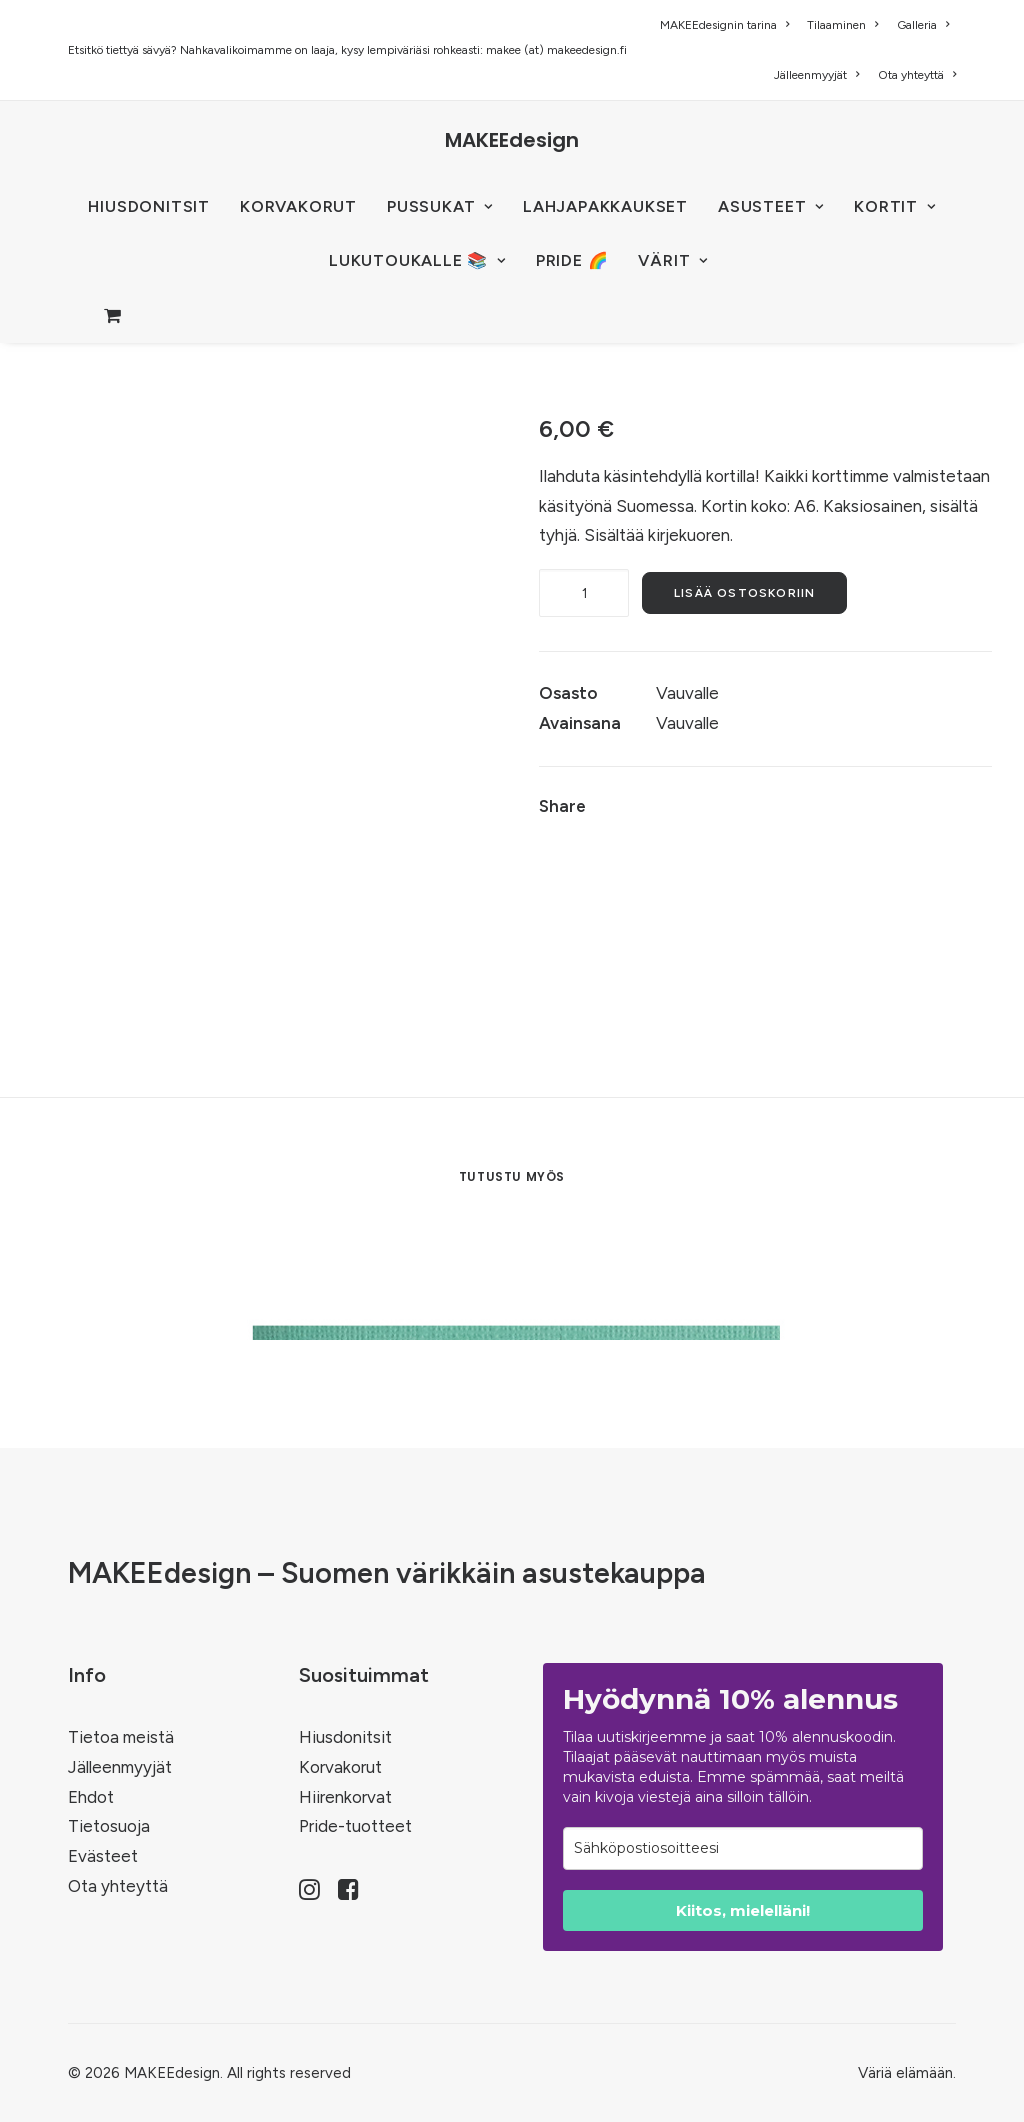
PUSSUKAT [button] (440, 206)
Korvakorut (340, 1767)
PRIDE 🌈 (572, 260)
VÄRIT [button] (673, 260)
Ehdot (91, 1797)
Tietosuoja (109, 1826)
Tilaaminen (842, 25)
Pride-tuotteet (355, 1826)
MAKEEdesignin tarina (724, 25)
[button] (309, 1894)
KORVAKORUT (298, 206)
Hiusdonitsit (345, 1737)
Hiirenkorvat (345, 1797)
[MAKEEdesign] (512, 140)
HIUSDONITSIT (149, 206)
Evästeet (103, 1856)
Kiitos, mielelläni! (743, 1910)
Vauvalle (687, 693)
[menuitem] (728, 25)
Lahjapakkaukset (605, 206)
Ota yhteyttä (917, 75)
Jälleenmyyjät (816, 75)
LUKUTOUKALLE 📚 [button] (417, 260)
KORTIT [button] (894, 206)
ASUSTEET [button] (771, 206)
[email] (743, 1848)
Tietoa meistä (121, 1737)
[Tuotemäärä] (584, 593)
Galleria (923, 25)
